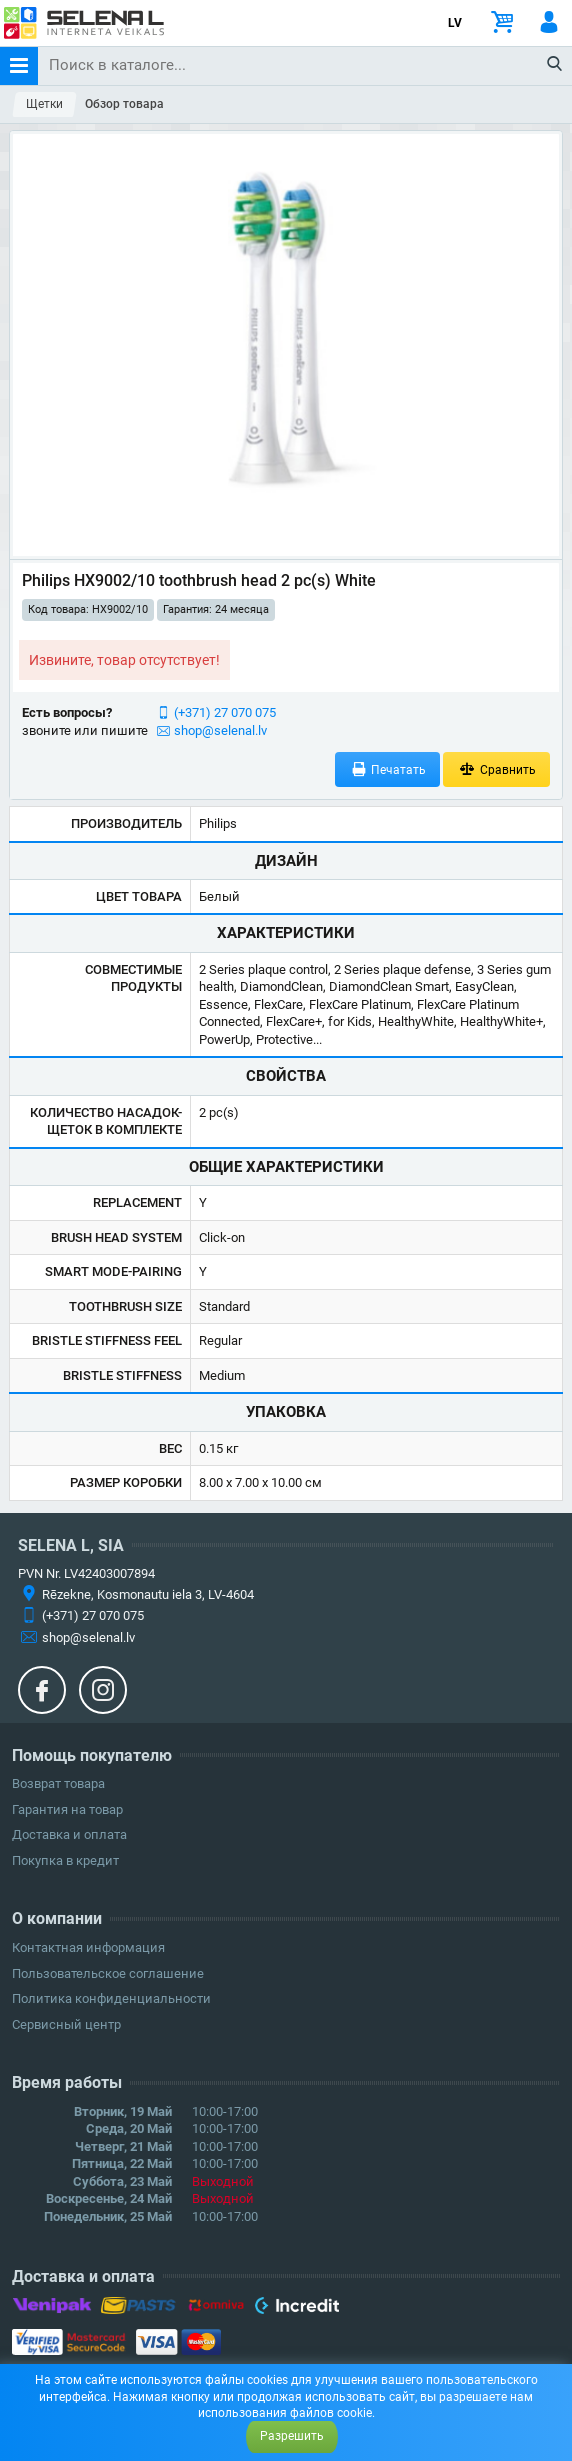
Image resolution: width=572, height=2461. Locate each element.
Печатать (388, 769)
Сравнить (496, 769)
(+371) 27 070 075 (225, 712)
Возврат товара (58, 1783)
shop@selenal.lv (220, 730)
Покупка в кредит (65, 1860)
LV (455, 23)
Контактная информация (88, 1947)
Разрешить (292, 2436)
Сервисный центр (66, 2024)
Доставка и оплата (69, 1834)
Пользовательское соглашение (108, 1973)
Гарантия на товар (67, 1809)
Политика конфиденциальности (111, 1998)
